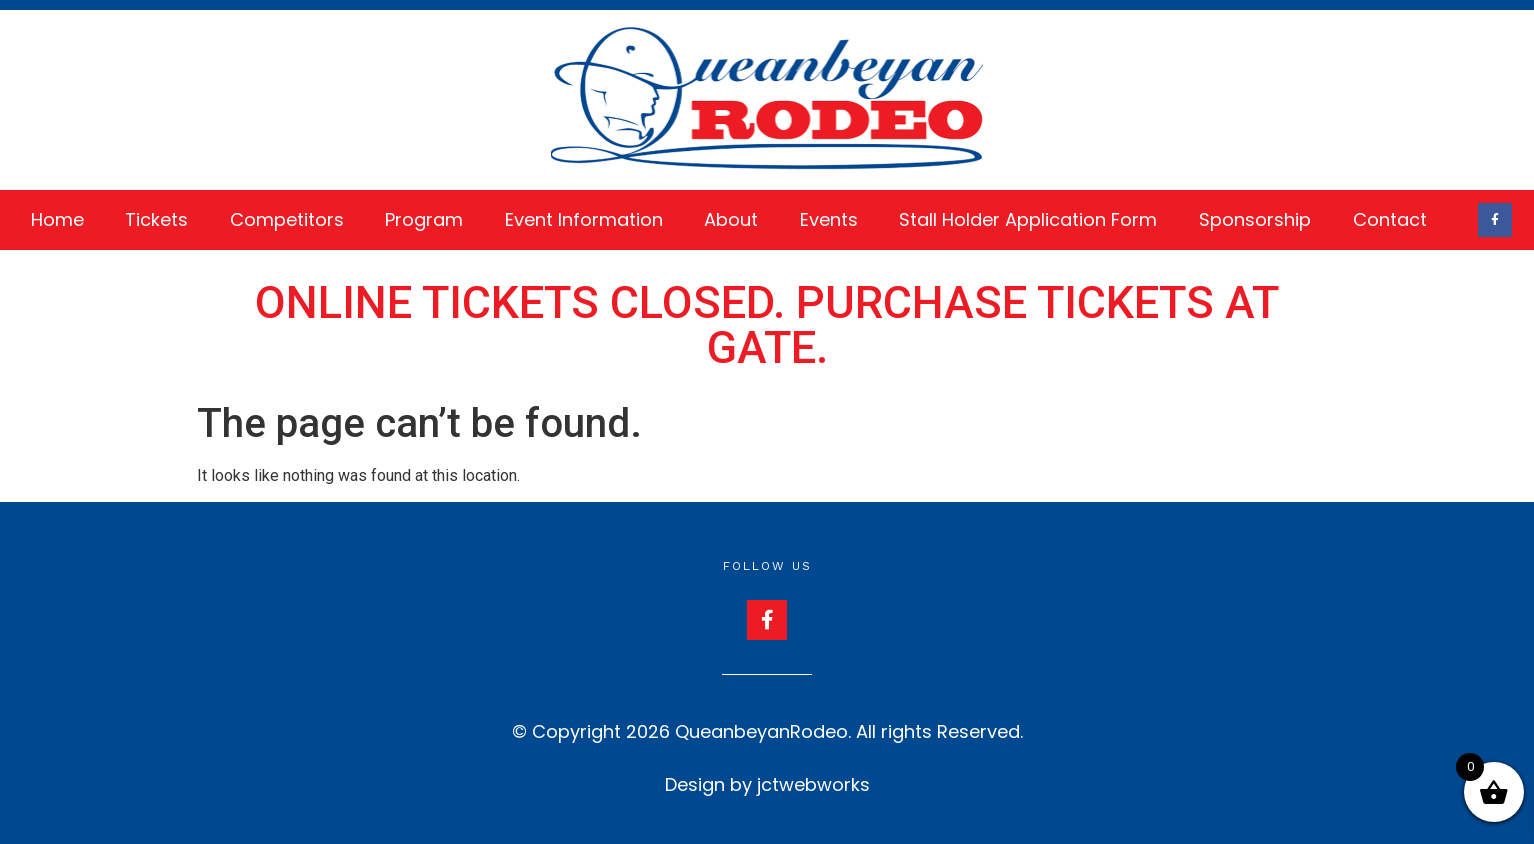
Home (57, 219)
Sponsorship (1255, 219)
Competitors (287, 219)
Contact (1390, 219)
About (731, 219)
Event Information (584, 219)
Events (829, 219)
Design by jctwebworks (767, 784)
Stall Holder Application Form (1028, 219)
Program (424, 219)
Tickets (156, 219)
